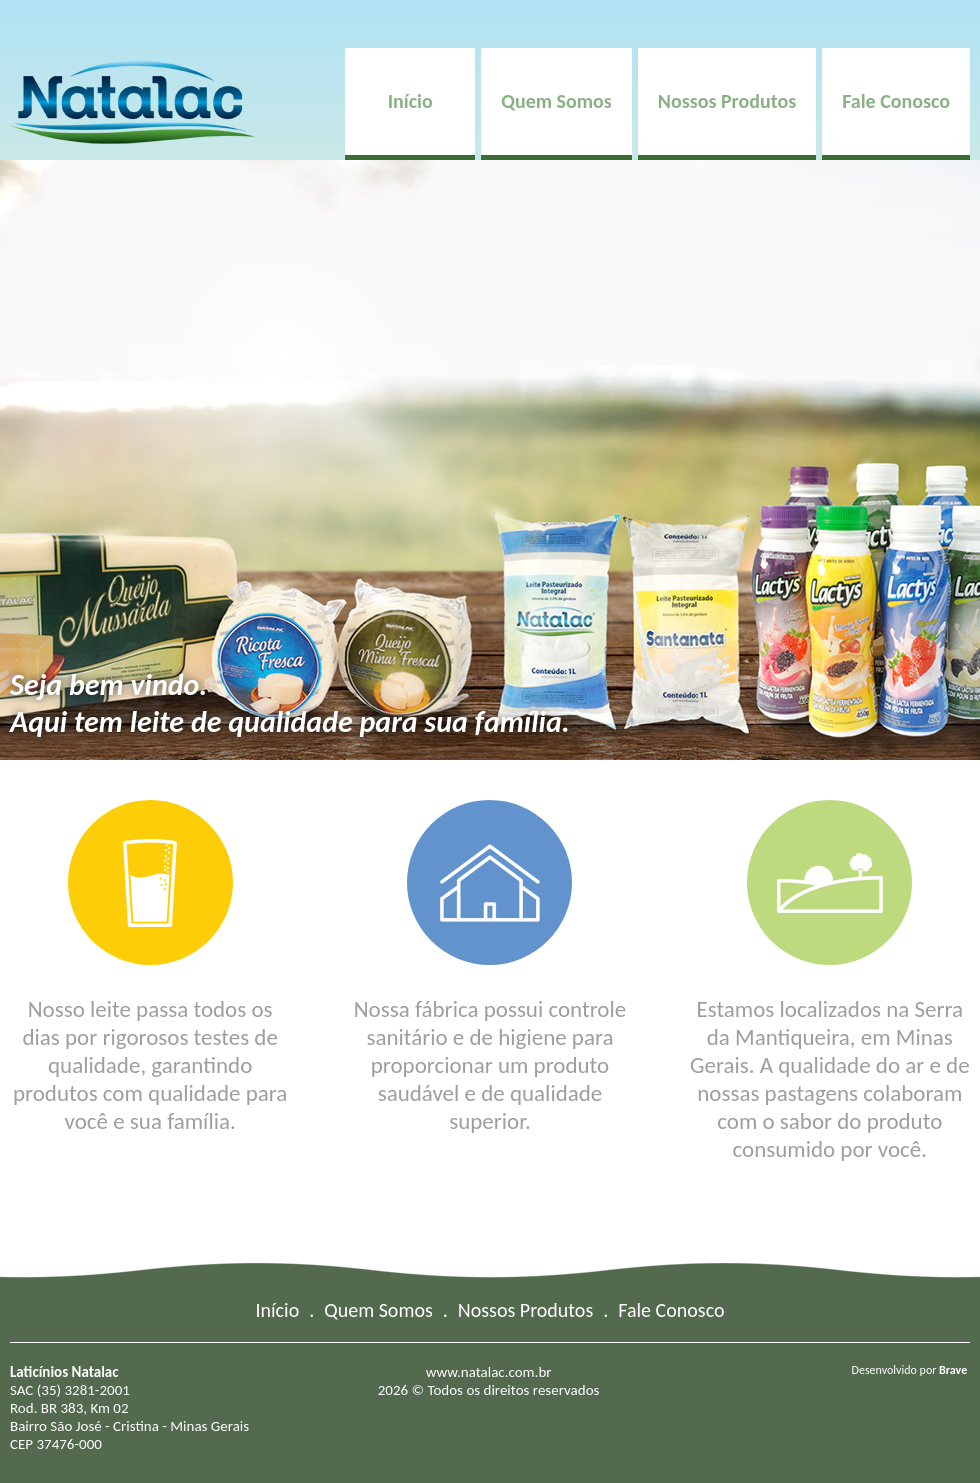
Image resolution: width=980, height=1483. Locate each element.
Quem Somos (556, 101)
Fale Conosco (896, 101)
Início (410, 101)
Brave (953, 1370)
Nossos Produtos (727, 101)
